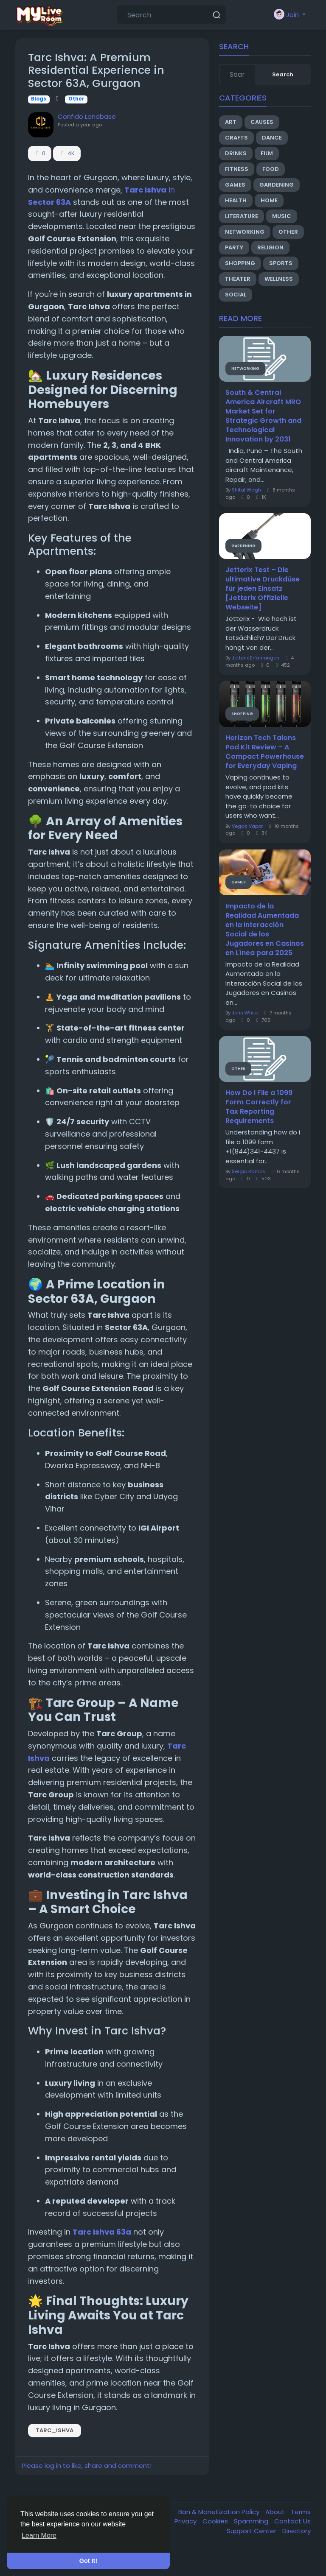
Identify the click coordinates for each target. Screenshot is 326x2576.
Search (282, 74)
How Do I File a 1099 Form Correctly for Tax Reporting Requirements (258, 1107)
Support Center (252, 2530)
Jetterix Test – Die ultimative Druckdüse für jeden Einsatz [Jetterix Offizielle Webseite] (262, 588)
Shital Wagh (246, 489)
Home (269, 200)
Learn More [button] (39, 2535)
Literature (241, 216)
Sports (280, 263)
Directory (296, 2530)
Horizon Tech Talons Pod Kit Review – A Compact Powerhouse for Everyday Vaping (264, 752)
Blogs (38, 98)
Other (76, 98)
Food (270, 169)
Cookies (216, 2521)
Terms (301, 2511)
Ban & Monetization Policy (219, 2511)
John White (245, 1012)
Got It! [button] (88, 2560)
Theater (237, 279)
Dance (272, 138)
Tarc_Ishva (54, 2430)
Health (236, 200)
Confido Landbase (87, 116)
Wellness (278, 279)
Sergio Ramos (248, 1171)
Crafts (236, 138)
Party (234, 247)
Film (267, 153)
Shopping (240, 263)
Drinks (236, 153)
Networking (244, 232)
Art (230, 122)
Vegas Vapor (247, 826)
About (276, 2511)
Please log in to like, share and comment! (87, 2465)
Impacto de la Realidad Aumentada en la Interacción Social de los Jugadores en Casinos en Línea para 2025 (264, 930)
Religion (270, 247)
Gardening (276, 185)
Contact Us (292, 2521)
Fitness (236, 169)
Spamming (252, 2521)
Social (235, 295)
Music (281, 216)
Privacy (186, 2521)
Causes (261, 122)
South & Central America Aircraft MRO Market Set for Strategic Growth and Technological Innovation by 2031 (263, 416)
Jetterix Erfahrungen (255, 657)
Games (235, 185)
